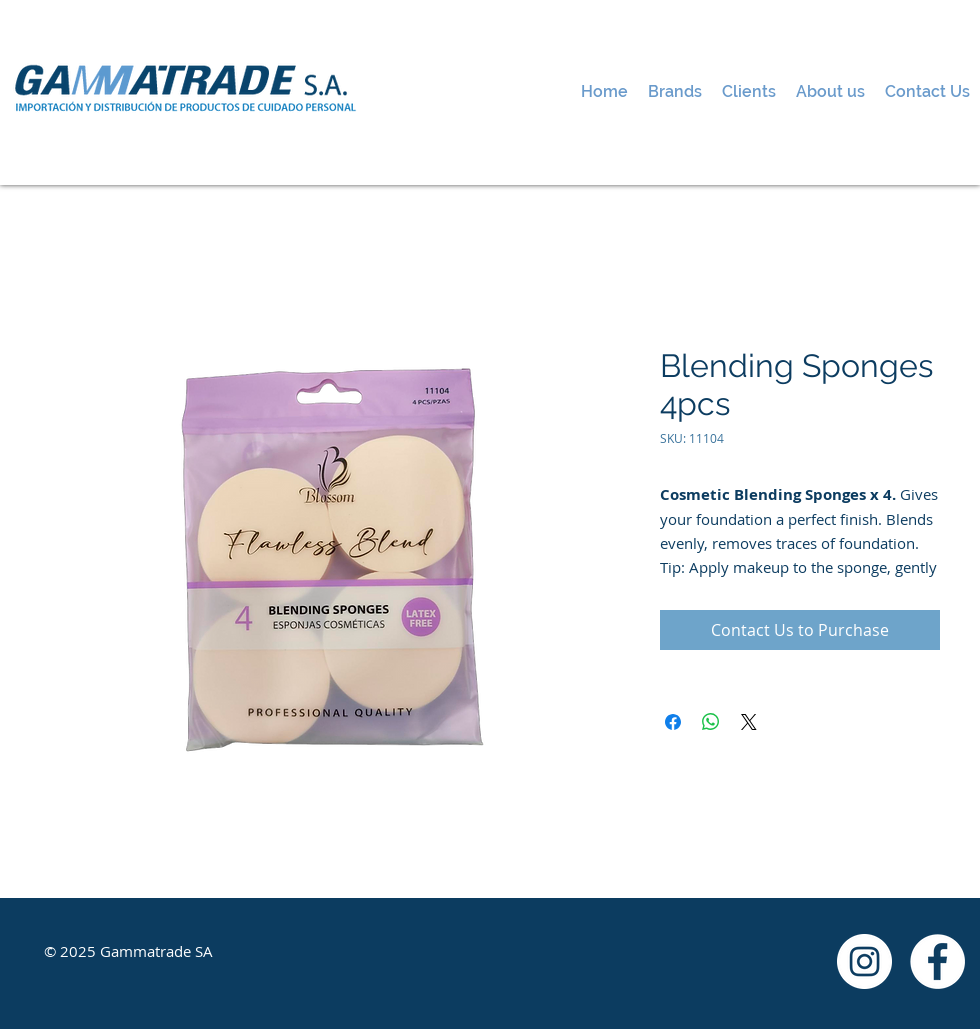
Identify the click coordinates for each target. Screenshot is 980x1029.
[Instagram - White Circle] (864, 961)
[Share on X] (749, 722)
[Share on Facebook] (673, 722)
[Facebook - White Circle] (937, 961)
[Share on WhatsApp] (711, 722)
